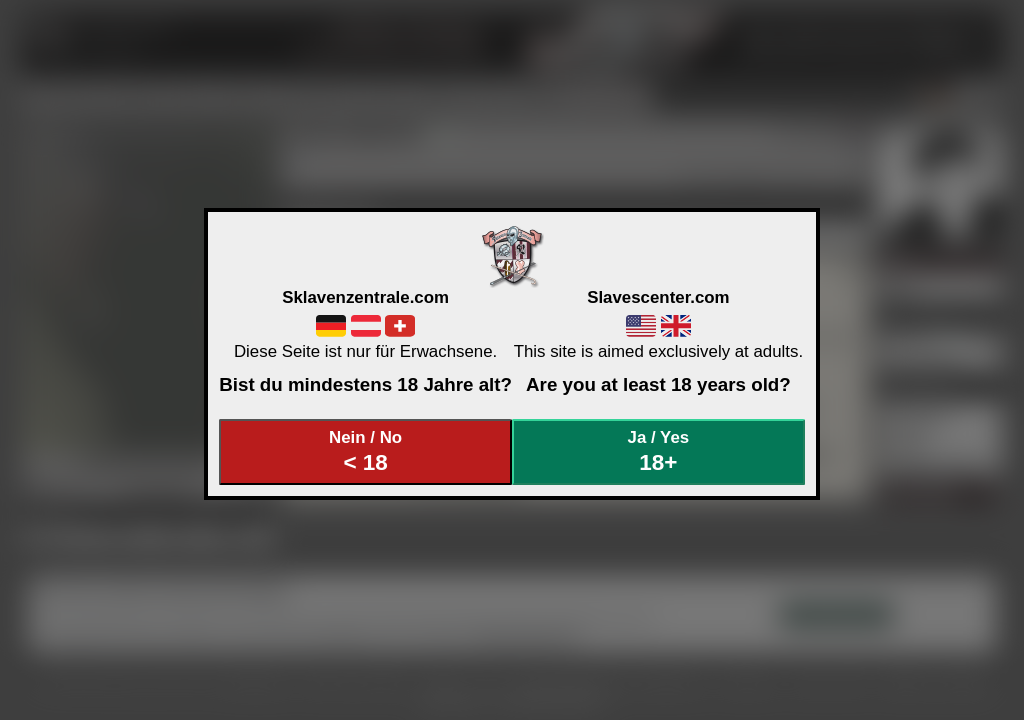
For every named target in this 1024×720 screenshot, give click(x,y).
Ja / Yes (659, 451)
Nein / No (366, 451)
